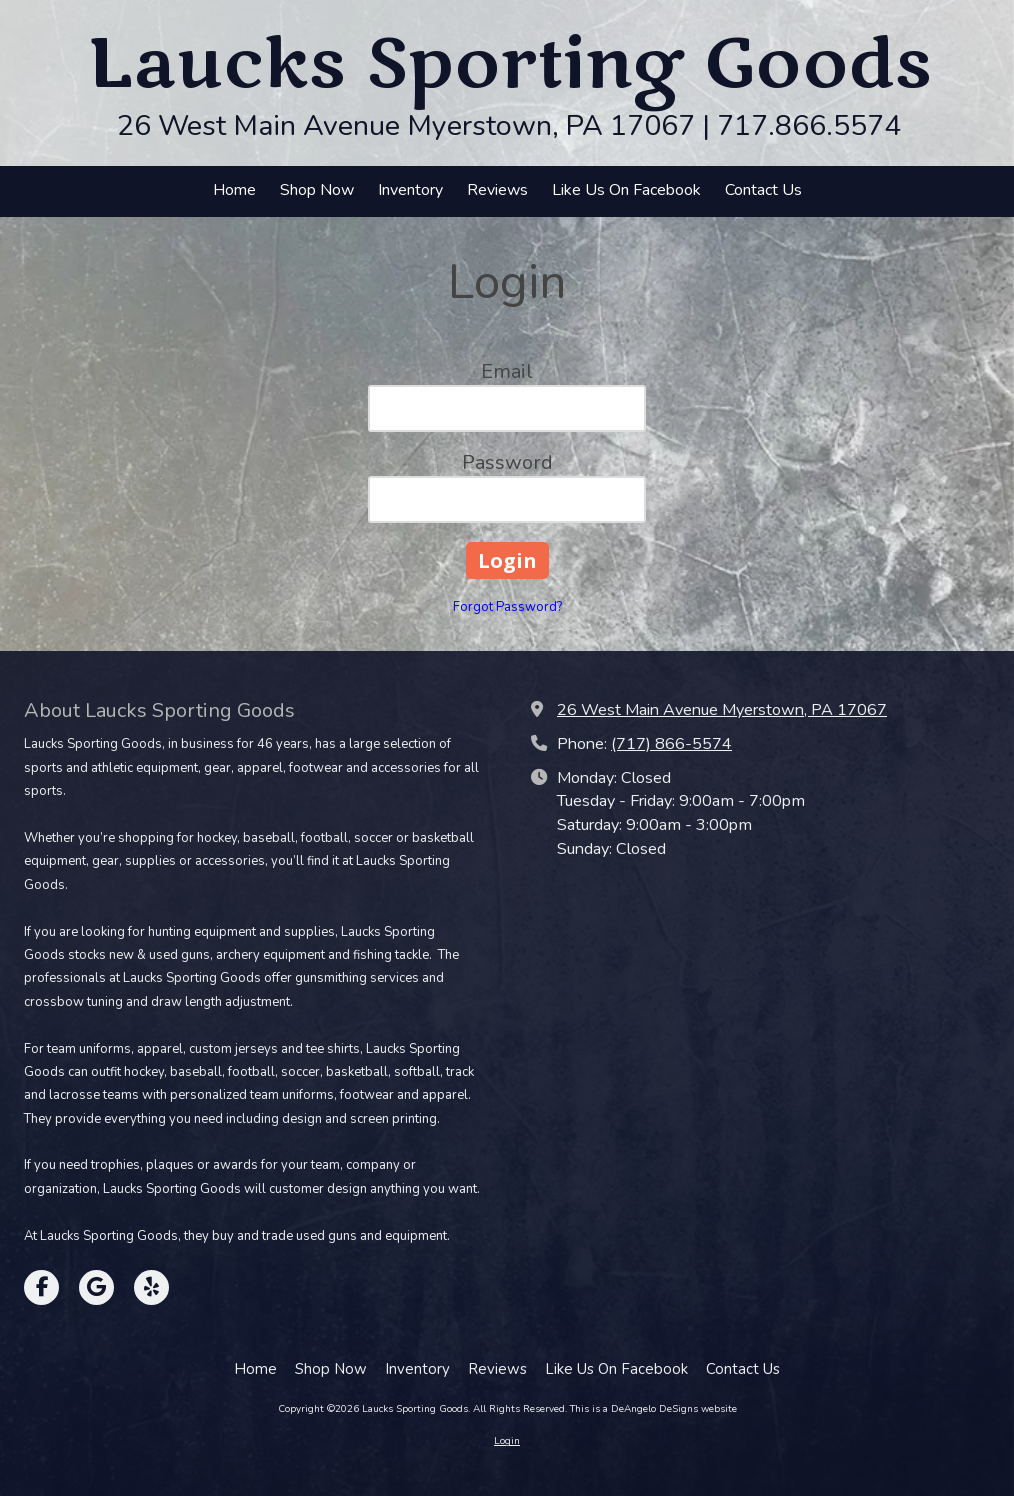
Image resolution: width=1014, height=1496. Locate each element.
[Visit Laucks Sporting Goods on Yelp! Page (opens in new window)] (151, 1287)
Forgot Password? (507, 607)
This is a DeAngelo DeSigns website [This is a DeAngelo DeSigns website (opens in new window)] (653, 1409)
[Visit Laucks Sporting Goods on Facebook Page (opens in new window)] (41, 1287)
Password (507, 462)
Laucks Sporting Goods (509, 65)
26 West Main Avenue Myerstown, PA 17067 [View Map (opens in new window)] (722, 710)
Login (507, 1441)
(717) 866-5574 (671, 744)
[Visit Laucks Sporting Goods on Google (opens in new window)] (96, 1287)
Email (507, 371)
